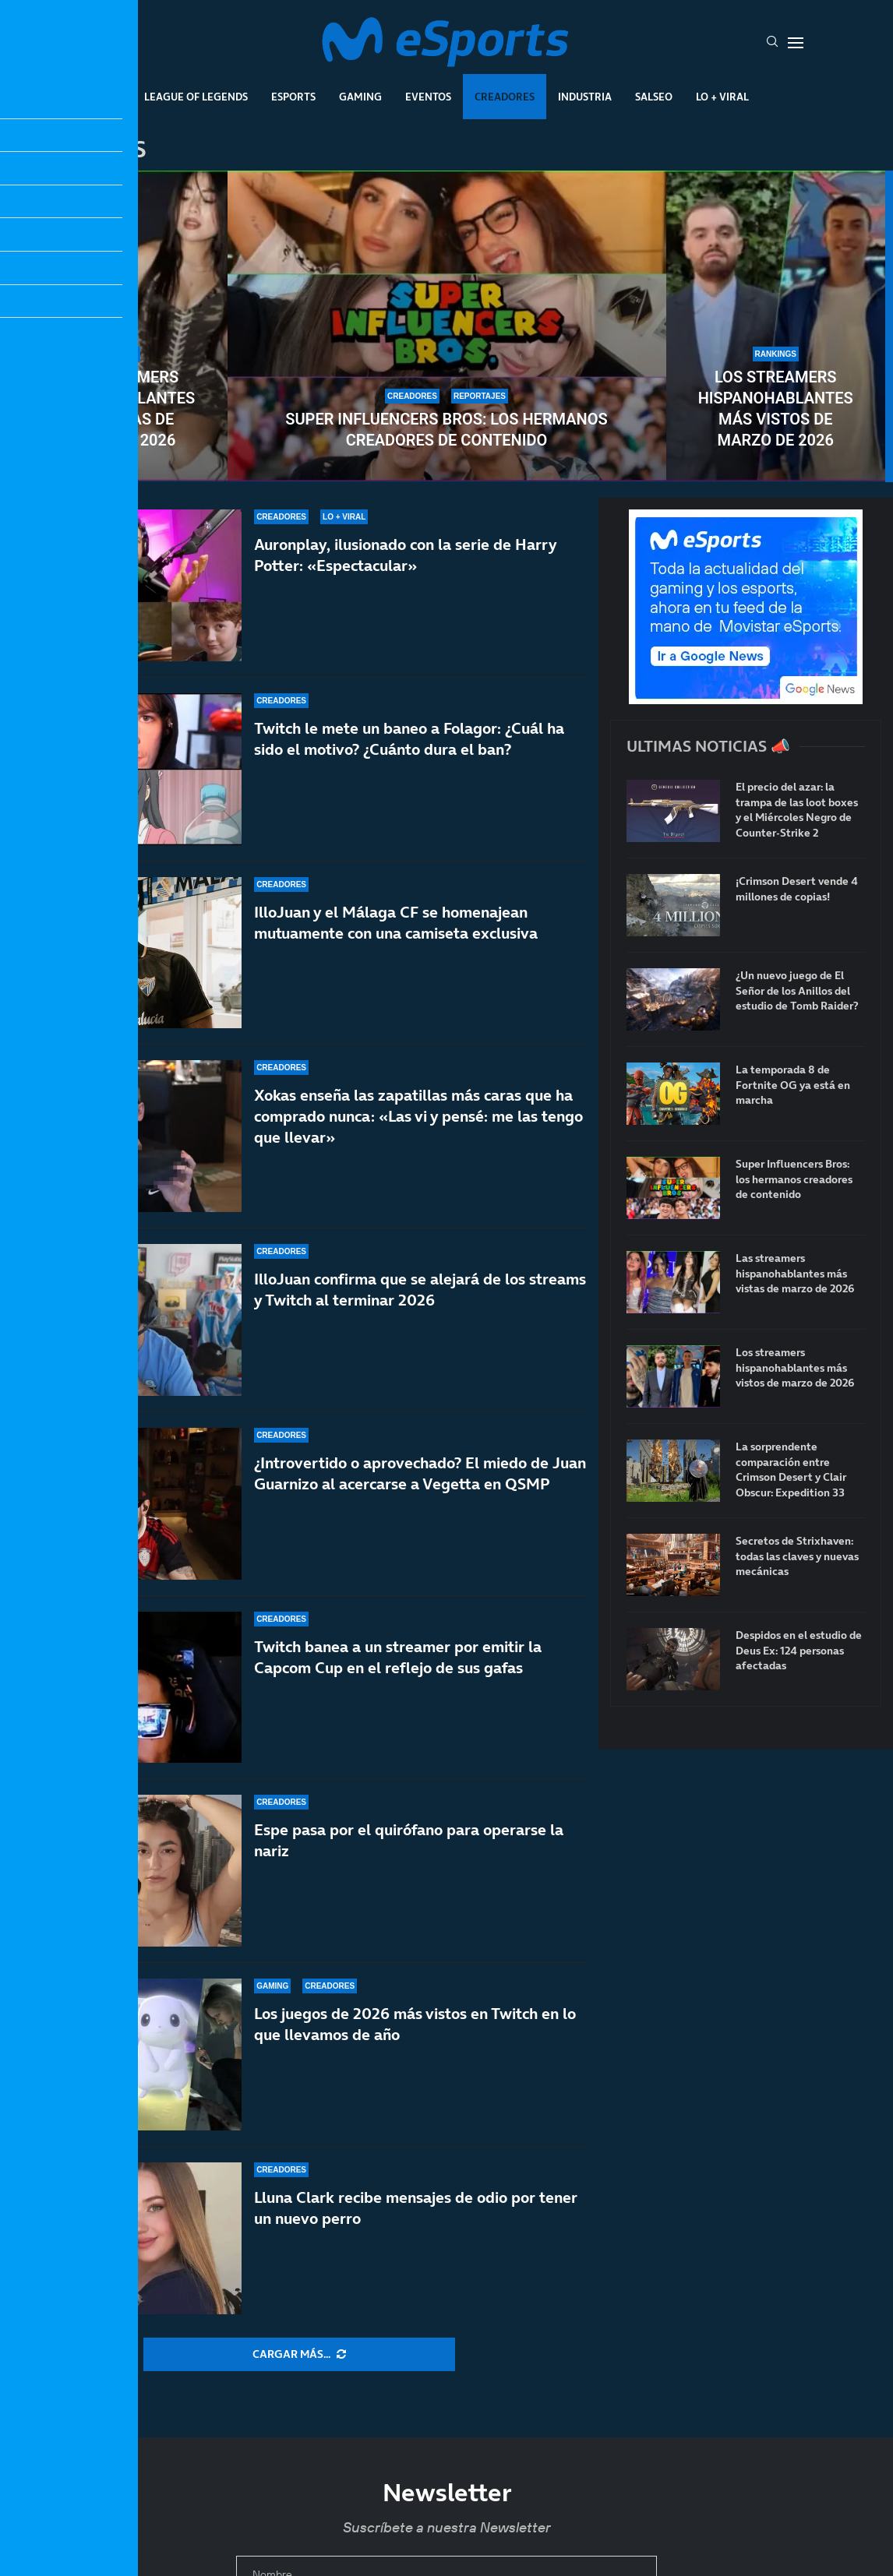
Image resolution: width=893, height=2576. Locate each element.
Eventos (428, 97)
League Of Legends (196, 97)
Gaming (360, 97)
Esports (293, 97)
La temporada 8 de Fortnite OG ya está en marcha (793, 1085)
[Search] (772, 43)
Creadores (505, 97)
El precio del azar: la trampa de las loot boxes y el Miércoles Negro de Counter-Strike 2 (797, 810)
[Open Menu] (795, 43)
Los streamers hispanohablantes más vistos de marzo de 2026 (775, 408)
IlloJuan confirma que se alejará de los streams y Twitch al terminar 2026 (420, 1289)
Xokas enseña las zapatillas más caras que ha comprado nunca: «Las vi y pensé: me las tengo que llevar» (418, 1116)
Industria (585, 97)
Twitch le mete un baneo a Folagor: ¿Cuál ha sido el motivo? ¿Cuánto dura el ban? (409, 738)
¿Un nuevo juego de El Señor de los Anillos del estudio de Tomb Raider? (797, 990)
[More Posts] (299, 2355)
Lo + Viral (722, 97)
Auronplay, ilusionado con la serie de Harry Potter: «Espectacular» (405, 555)
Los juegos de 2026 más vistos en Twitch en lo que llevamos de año (415, 2024)
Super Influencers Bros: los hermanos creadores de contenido (446, 429)
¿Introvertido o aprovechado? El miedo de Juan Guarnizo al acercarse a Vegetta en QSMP (420, 1473)
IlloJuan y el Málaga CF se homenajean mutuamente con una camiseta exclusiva (396, 922)
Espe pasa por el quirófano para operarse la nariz (408, 1840)
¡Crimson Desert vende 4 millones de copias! (797, 889)
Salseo (653, 97)
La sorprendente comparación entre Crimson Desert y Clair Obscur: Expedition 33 (791, 1470)
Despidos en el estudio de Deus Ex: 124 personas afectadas (799, 1650)
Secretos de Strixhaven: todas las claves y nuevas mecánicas (797, 1556)
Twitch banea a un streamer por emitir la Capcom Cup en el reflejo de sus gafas (398, 1667)
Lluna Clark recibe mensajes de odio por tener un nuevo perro (415, 2208)
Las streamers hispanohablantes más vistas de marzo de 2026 (117, 408)
